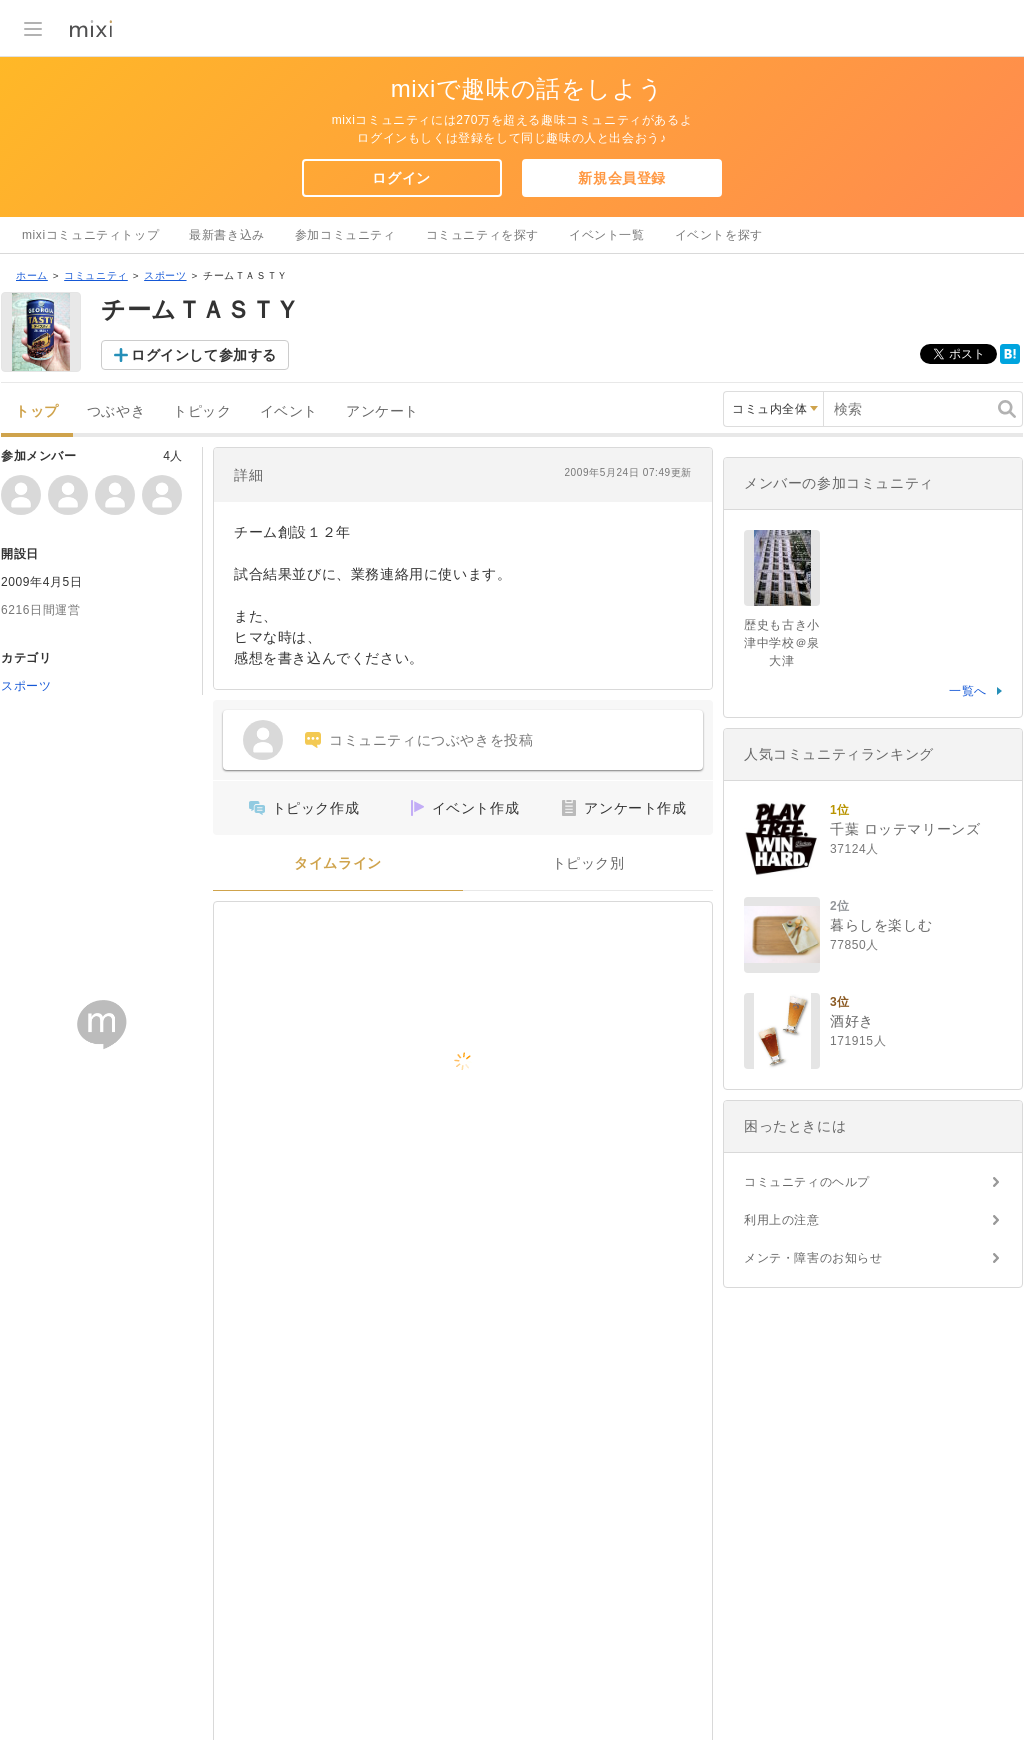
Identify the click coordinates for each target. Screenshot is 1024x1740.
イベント (289, 411)
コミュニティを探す (482, 235)
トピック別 (588, 863)
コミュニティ (96, 275)
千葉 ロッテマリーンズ (905, 829)
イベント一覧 (607, 235)
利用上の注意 (782, 1220)
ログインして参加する (204, 355)
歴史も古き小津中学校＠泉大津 (782, 643)
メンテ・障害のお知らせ (813, 1258)
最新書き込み (227, 235)
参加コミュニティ (345, 235)
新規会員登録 (622, 178)
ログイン (401, 178)
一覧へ (968, 691)
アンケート (382, 411)
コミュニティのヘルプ (807, 1182)
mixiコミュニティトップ (90, 235)
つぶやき (116, 411)
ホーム (32, 275)
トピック (202, 411)
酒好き (852, 1021)
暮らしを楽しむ (881, 925)
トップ (37, 411)
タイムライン (338, 863)
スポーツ (165, 275)
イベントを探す (719, 235)
